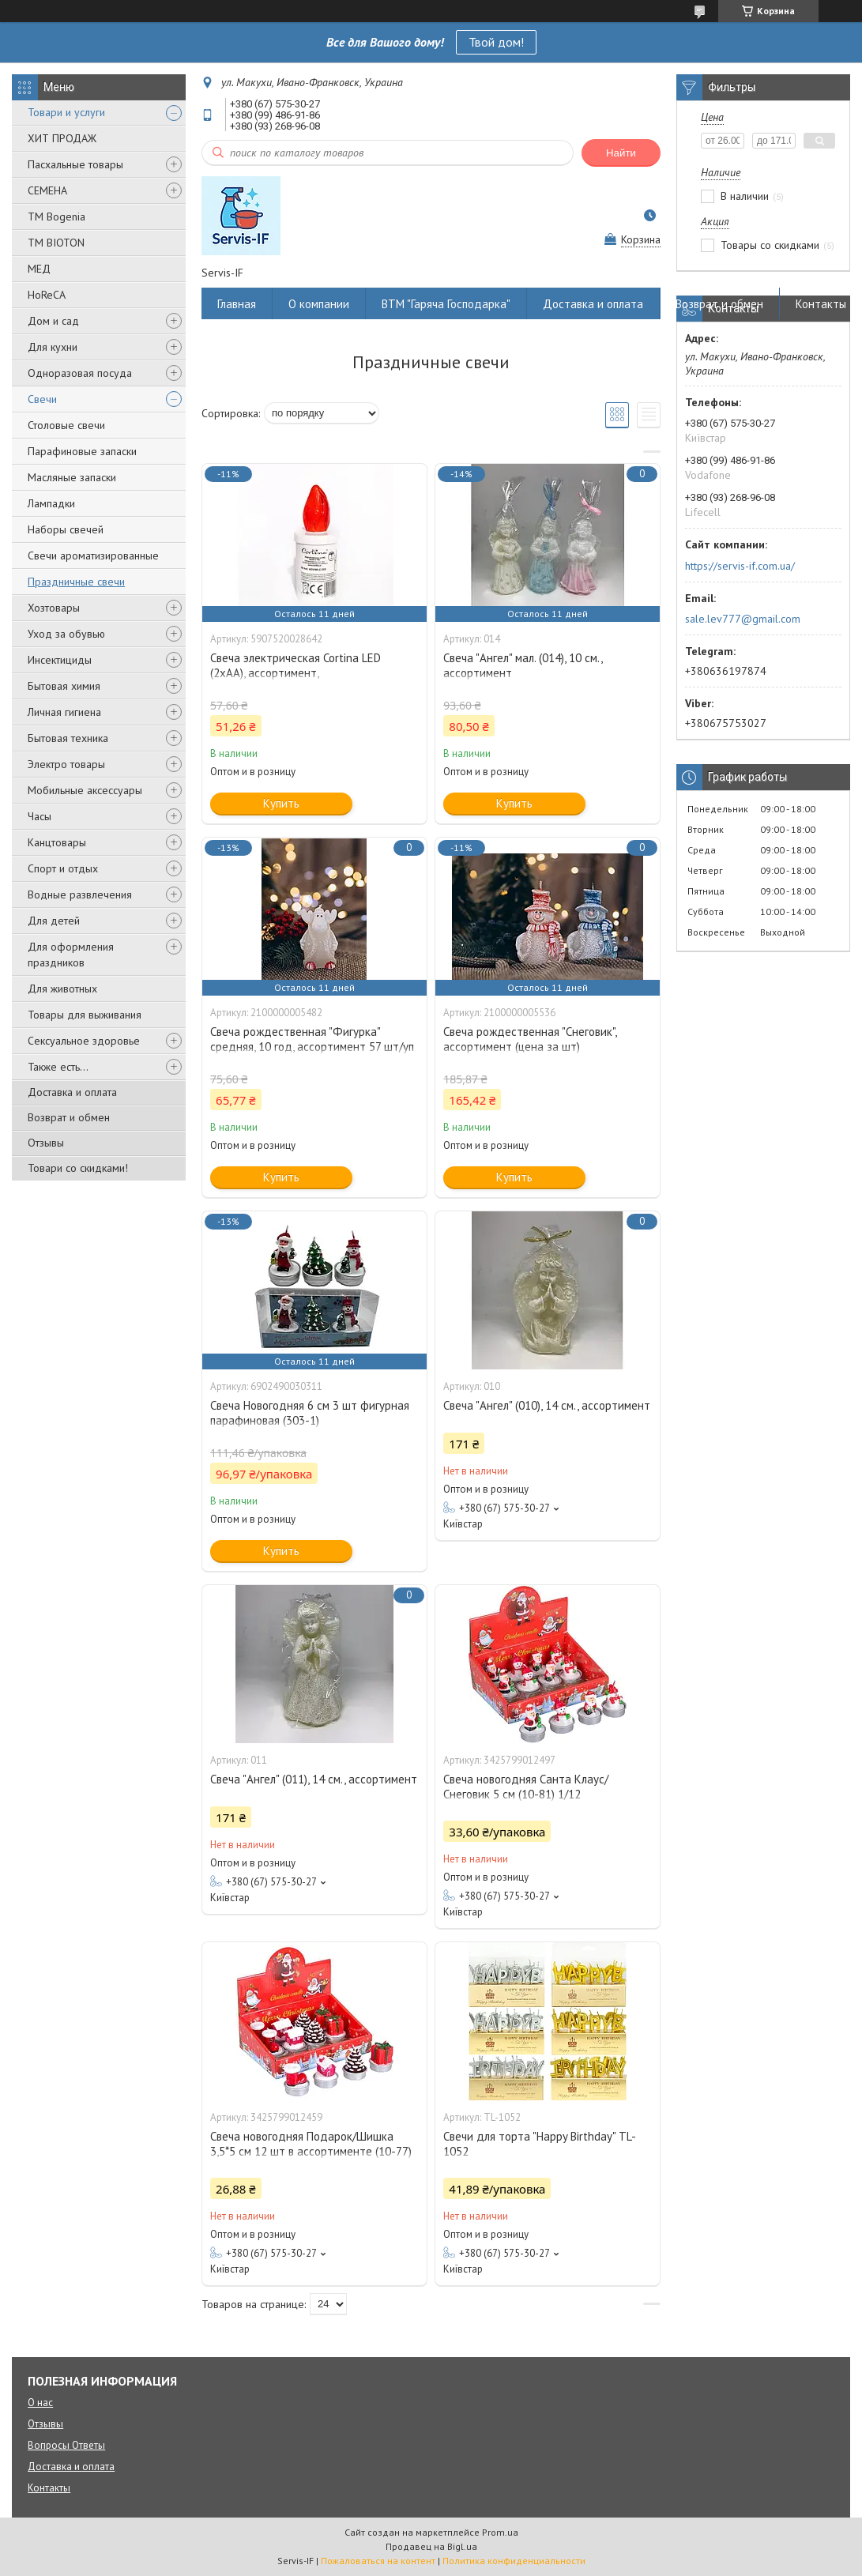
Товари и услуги (66, 112)
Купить (281, 803)
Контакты (821, 304)
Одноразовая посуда (80, 373)
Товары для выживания (84, 1014)
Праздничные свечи (76, 581)
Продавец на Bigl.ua (431, 2546)
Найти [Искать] (621, 153)
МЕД (39, 269)
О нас (40, 2402)
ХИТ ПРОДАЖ (62, 138)
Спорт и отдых (63, 868)
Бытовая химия (64, 686)
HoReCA (47, 295)
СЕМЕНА (47, 190)
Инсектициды (60, 660)
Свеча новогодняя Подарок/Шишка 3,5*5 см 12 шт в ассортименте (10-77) (311, 2144)
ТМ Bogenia (56, 216)
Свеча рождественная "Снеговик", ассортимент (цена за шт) (529, 1039)
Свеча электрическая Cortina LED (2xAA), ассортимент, (295, 665)
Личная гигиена (64, 712)
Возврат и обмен (69, 1117)
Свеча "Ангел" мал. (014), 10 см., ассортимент (522, 665)
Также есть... (58, 1067)
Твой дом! (496, 42)
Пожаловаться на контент (378, 2561)
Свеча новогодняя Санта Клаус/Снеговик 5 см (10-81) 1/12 (525, 1787)
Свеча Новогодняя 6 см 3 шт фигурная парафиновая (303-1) (309, 1413)
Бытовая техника (68, 738)
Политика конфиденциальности (513, 2561)
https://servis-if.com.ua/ (740, 566)
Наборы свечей (66, 529)
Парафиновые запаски (82, 451)
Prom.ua (500, 2532)
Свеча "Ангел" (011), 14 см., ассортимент (313, 1779)
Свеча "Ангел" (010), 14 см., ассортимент (546, 1405)
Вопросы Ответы (66, 2445)
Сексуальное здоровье (84, 1041)
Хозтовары (54, 608)
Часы (39, 816)
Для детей (54, 920)
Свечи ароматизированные (93, 555)
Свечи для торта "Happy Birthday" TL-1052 (539, 2144)
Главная (236, 304)
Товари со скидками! (78, 1168)
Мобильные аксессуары (85, 790)
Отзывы (46, 1142)
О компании (318, 304)
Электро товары (66, 764)
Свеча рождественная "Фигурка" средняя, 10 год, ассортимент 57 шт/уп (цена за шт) (312, 1046)
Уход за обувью (66, 634)
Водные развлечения (80, 894)
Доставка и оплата (72, 1092)
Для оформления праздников (71, 955)
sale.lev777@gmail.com (742, 619)
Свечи (42, 399)
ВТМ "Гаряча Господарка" (446, 304)
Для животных (62, 988)
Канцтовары (57, 842)
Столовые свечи (66, 425)
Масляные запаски (72, 477)
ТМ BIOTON (56, 242)
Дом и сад (53, 321)
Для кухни (52, 347)
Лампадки (51, 503)
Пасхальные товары (75, 164)
